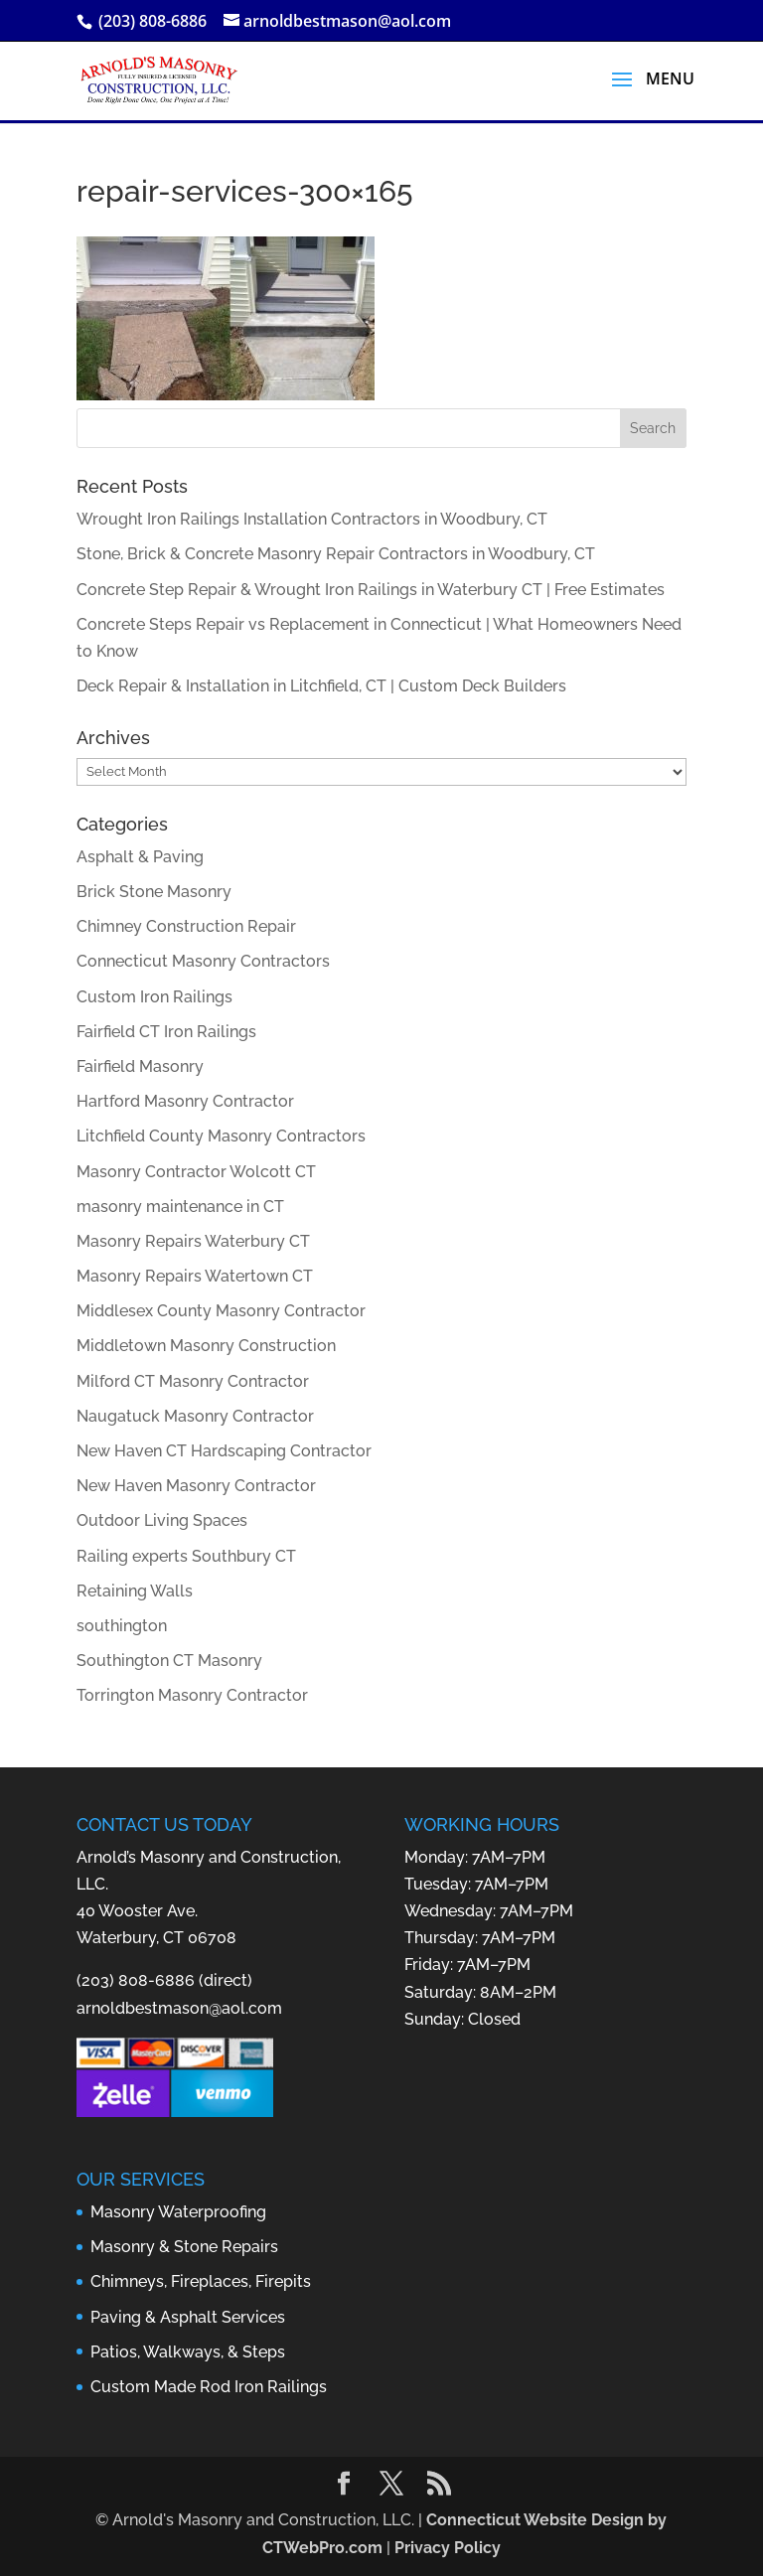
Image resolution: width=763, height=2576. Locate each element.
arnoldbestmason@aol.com (179, 2008)
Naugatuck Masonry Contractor (195, 1416)
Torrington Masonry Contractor (192, 1695)
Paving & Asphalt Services (187, 2317)
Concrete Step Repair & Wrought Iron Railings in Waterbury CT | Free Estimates (370, 589)
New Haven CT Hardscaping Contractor (224, 1450)
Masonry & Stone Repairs (184, 2246)
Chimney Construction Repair (186, 926)
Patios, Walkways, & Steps (187, 2352)
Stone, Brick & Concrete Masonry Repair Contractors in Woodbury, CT (335, 553)
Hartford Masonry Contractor (185, 1101)
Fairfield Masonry (140, 1066)
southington (121, 1625)
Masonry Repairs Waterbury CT (193, 1241)
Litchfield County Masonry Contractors (221, 1136)
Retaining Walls (134, 1591)
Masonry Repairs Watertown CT (194, 1276)
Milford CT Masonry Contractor (192, 1381)
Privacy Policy (447, 2547)
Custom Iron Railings (154, 996)
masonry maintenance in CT (180, 1206)
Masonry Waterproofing (178, 2211)
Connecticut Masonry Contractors (203, 961)
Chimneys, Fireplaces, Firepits (200, 2281)
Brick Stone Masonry (153, 891)
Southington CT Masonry (169, 1660)
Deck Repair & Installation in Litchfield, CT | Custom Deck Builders (321, 686)
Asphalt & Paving (140, 856)
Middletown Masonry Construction (206, 1345)
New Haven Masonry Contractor (196, 1485)
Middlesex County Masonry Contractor (221, 1310)
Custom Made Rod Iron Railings (208, 2386)
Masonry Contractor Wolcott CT (196, 1171)
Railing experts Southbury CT (186, 1556)
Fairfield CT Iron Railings (166, 1031)
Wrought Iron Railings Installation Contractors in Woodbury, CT (311, 519)
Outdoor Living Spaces (161, 1520)
